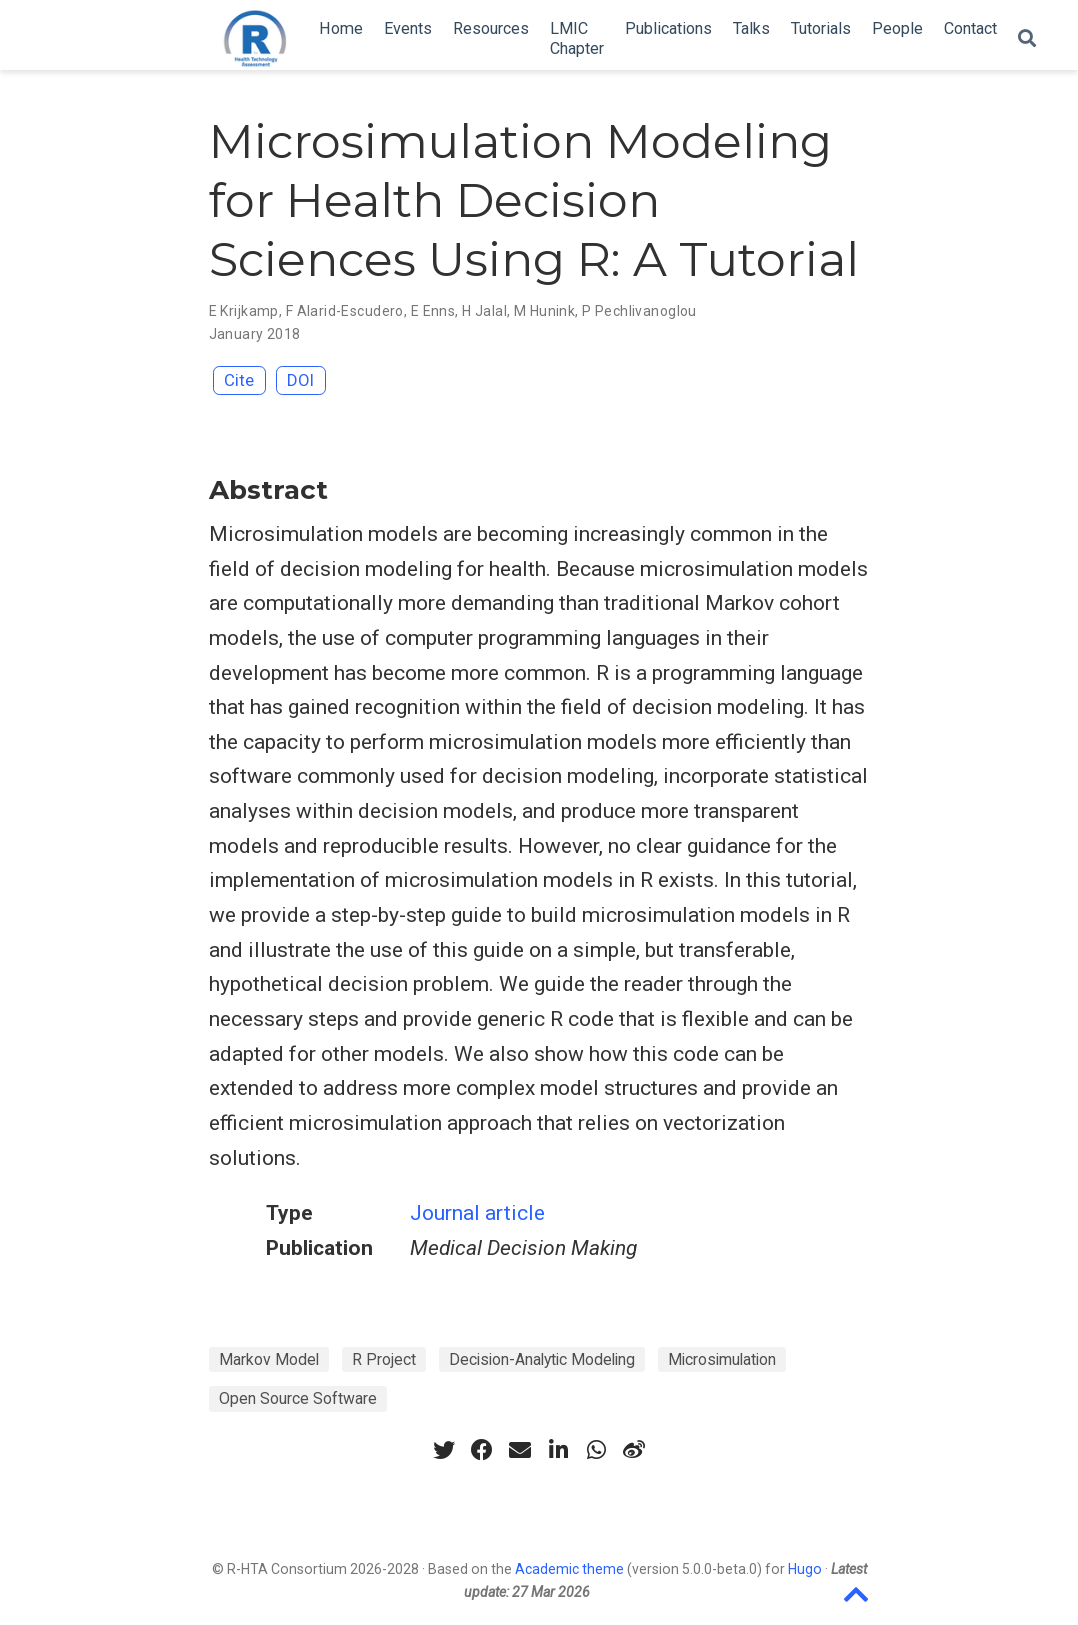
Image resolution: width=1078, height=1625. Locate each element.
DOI (300, 380)
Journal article (477, 1213)
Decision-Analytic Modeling (542, 1359)
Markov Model (269, 1359)
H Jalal (484, 311)
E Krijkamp (244, 311)
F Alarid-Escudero (345, 311)
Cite (239, 380)
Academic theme (569, 1569)
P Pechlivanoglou (639, 311)
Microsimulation (722, 1359)
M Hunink (544, 311)
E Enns (433, 311)
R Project (384, 1359)
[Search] (1027, 39)
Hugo (805, 1569)
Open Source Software (298, 1398)
